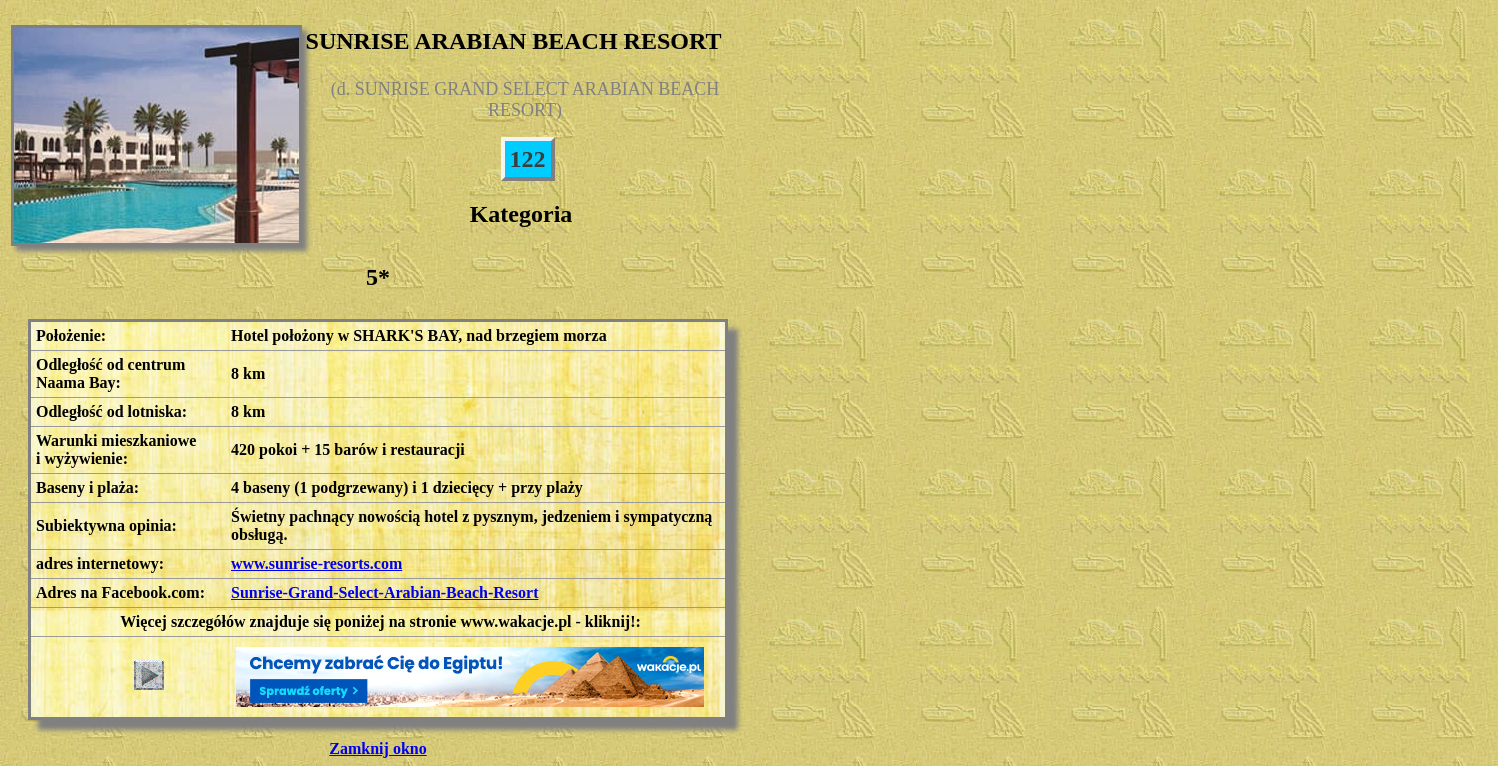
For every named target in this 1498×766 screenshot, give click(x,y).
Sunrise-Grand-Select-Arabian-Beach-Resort (385, 592)
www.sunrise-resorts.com (316, 563)
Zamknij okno (377, 748)
